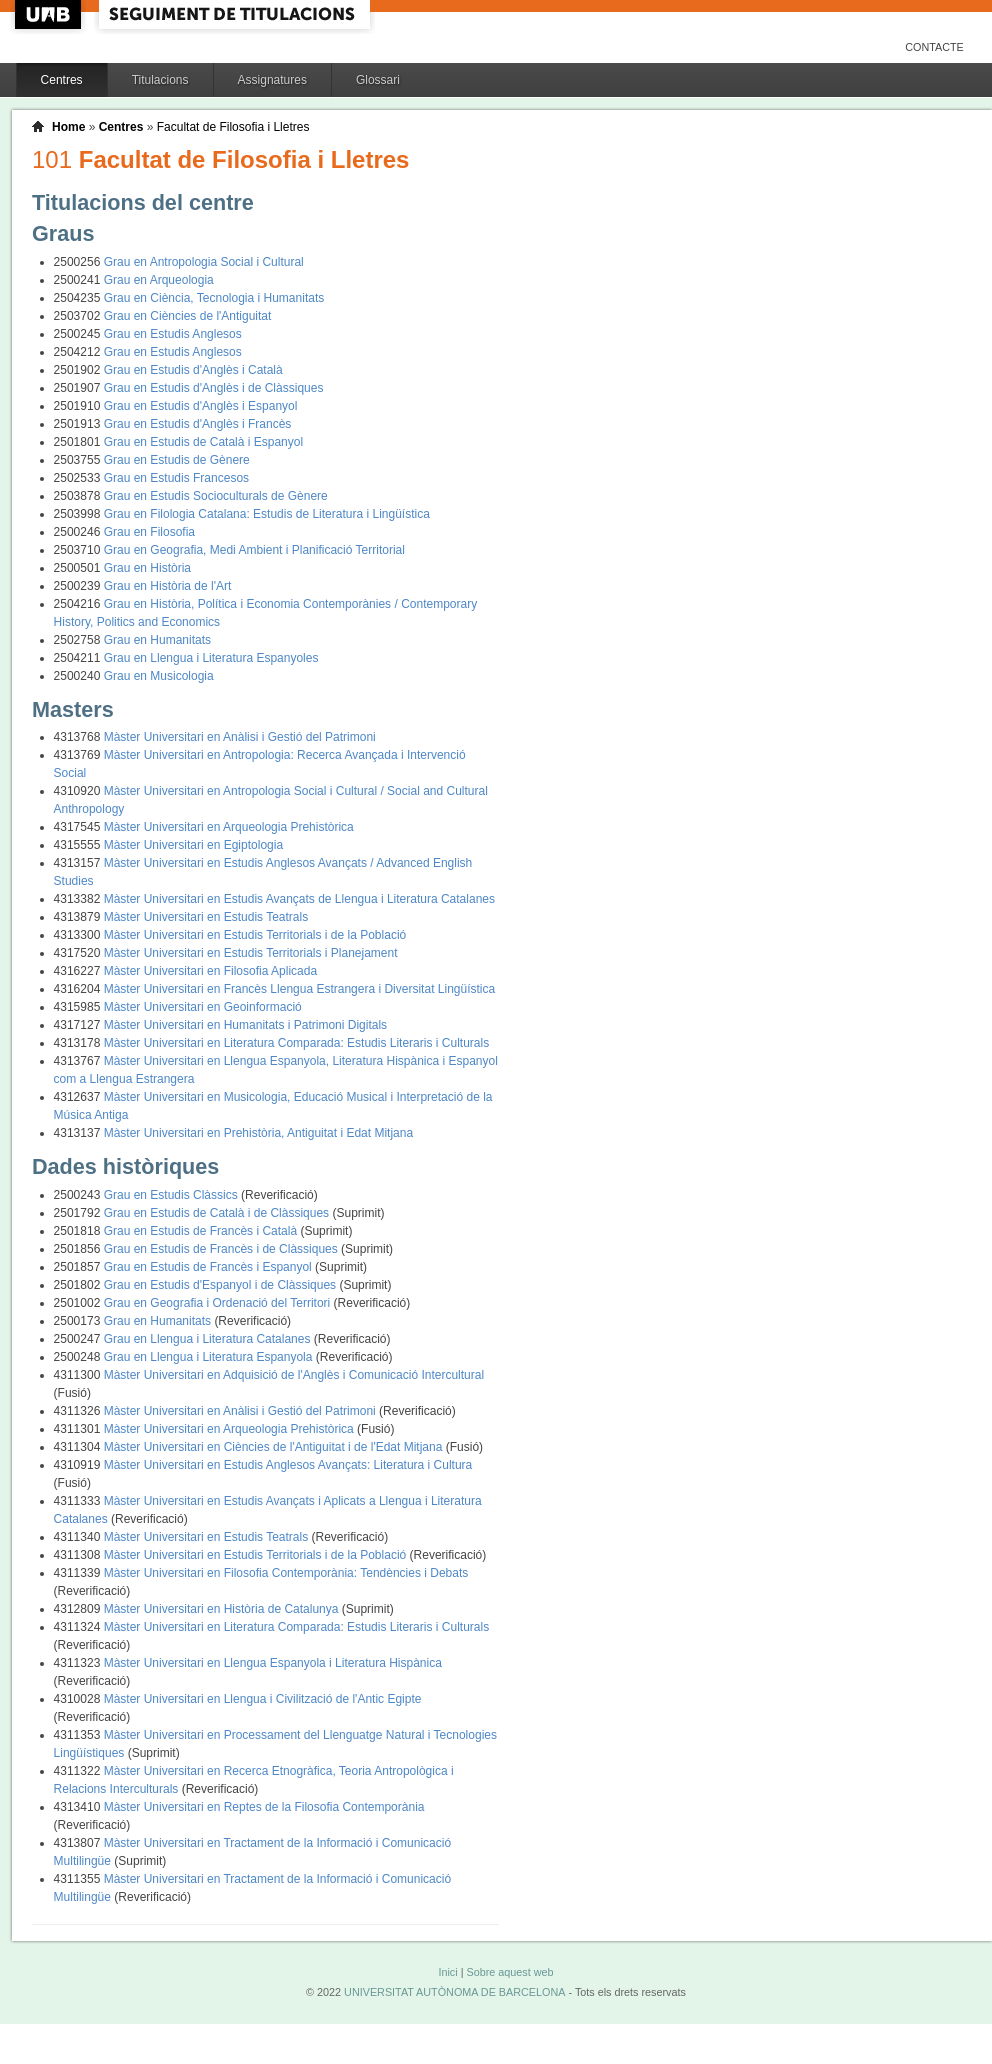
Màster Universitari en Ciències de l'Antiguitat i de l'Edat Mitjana (275, 1447)
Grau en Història (147, 568)
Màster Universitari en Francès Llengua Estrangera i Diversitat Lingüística (300, 989)
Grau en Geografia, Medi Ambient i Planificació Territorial (254, 550)
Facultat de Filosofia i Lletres (233, 127)
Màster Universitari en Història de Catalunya (223, 1609)
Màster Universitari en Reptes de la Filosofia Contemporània (264, 1807)
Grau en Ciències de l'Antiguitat (188, 316)
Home (68, 127)
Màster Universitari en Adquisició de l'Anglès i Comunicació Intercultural (294, 1375)
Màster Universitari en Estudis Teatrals (206, 917)
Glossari (378, 80)
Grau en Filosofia (149, 532)
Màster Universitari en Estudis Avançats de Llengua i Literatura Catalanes (299, 899)
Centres (62, 80)
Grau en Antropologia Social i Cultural (204, 262)
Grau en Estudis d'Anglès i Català (193, 370)
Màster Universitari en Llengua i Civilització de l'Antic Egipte (263, 1699)
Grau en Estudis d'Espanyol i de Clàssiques (222, 1285)
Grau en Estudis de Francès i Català (202, 1231)
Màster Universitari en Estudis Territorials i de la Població (255, 935)
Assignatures (272, 80)
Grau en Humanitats (157, 640)
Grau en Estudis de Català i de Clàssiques (218, 1213)
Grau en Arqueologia (159, 280)
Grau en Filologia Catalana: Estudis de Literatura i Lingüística (267, 514)
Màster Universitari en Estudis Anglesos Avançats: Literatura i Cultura (288, 1465)
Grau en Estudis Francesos (176, 478)
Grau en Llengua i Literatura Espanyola (210, 1357)
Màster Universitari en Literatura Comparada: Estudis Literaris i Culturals (296, 1043)
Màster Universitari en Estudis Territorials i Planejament (251, 953)
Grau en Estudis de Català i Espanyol (203, 442)
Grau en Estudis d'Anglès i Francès (198, 424)
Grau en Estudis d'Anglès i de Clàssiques (214, 388)
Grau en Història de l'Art (168, 586)
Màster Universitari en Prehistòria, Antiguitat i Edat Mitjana (258, 1133)
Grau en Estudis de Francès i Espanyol (209, 1267)
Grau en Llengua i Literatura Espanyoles (211, 658)
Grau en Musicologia (159, 676)
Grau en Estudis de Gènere (177, 460)
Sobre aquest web (509, 1972)
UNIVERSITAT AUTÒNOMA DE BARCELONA (454, 1992)
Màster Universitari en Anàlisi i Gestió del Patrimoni (240, 737)
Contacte (934, 47)
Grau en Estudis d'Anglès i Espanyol (201, 406)
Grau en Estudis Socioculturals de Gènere (216, 496)
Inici (447, 1972)
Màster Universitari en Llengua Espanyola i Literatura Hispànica (273, 1663)
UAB (50, 14)
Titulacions (160, 80)
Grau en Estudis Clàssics (172, 1195)
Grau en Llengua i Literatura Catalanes (209, 1339)
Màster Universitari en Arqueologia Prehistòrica (229, 827)
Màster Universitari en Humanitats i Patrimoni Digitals (245, 1025)
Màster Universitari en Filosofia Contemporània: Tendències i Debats (286, 1573)
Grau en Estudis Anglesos (173, 334)
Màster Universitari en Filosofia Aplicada (210, 971)
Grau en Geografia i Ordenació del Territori (219, 1303)
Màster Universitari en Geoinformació (203, 1007)
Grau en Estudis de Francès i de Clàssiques (222, 1249)
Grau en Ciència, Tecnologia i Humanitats (214, 298)
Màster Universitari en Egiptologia (193, 845)
